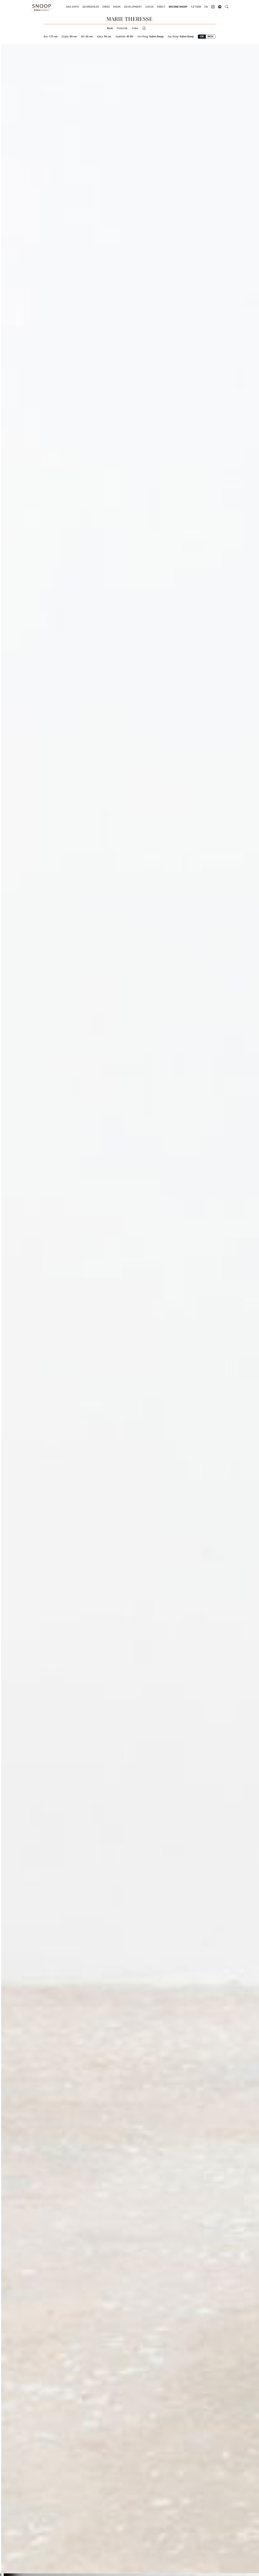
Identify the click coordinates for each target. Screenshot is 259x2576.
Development (133, 6)
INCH (210, 36)
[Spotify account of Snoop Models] (219, 6)
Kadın (117, 6)
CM (202, 36)
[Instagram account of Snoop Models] (213, 6)
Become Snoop (178, 6)
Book (110, 28)
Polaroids (122, 28)
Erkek (106, 6)
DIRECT (161, 6)
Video (135, 28)
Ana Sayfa (72, 6)
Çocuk (149, 6)
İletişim (196, 6)
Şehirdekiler (90, 6)
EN (206, 6)
